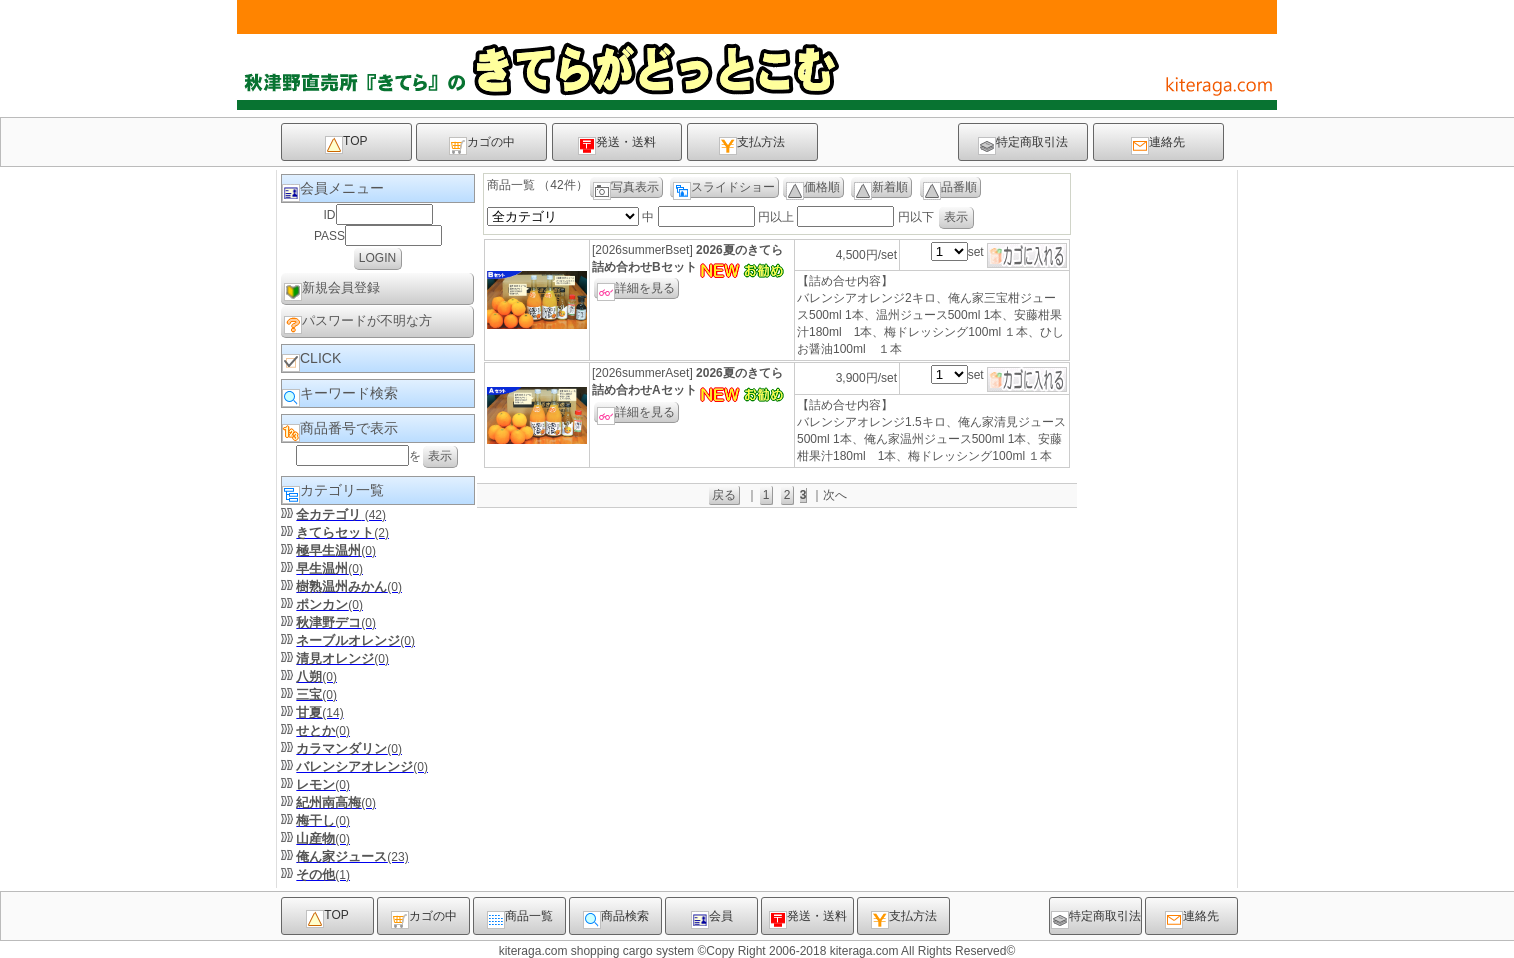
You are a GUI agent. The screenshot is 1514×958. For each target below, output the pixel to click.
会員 (712, 919)
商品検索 (616, 919)
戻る (724, 495)
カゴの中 (482, 145)
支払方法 (752, 145)
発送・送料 (617, 145)
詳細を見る (636, 290)
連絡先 (1158, 145)
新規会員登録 (332, 290)
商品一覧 (520, 919)
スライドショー (724, 189)
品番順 (950, 189)
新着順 (881, 189)
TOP (346, 144)
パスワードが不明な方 (358, 323)
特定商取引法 (1023, 145)
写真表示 (626, 189)
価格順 (813, 189)
